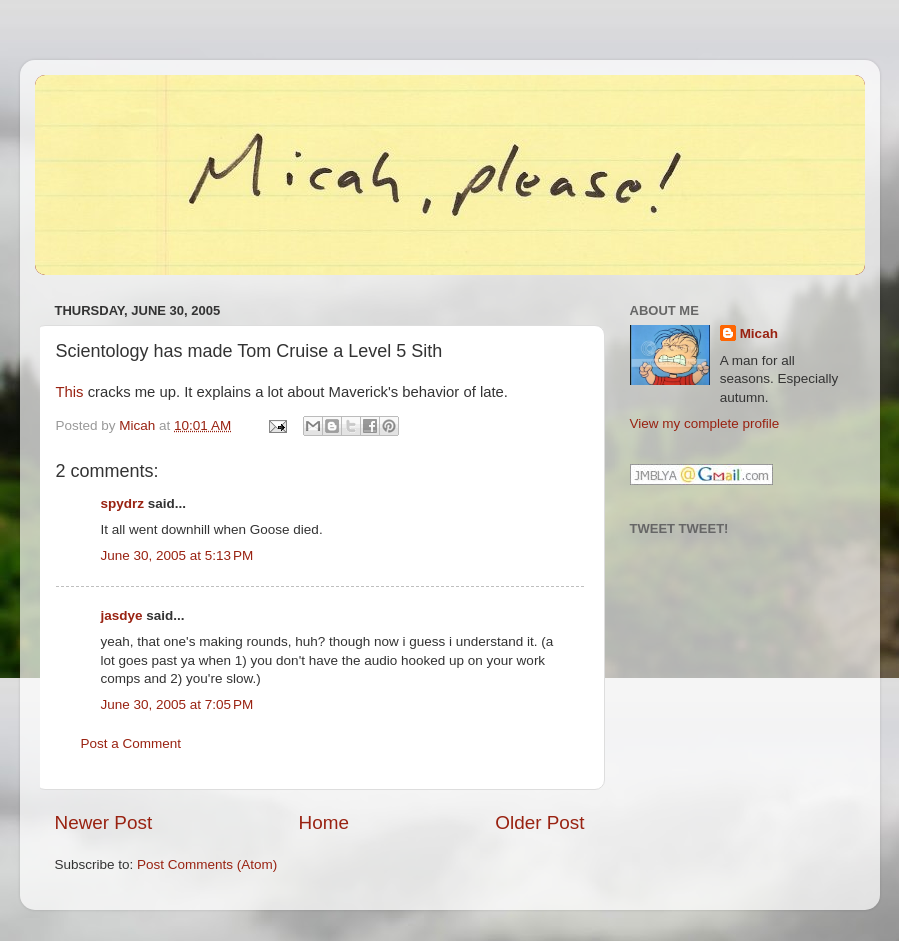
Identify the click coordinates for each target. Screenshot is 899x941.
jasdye (122, 615)
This (70, 392)
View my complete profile (705, 423)
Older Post (539, 822)
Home (324, 822)
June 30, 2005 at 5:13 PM (177, 555)
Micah (759, 333)
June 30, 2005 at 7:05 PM (177, 704)
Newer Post (104, 822)
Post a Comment (131, 743)
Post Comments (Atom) (207, 864)
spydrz (123, 503)
